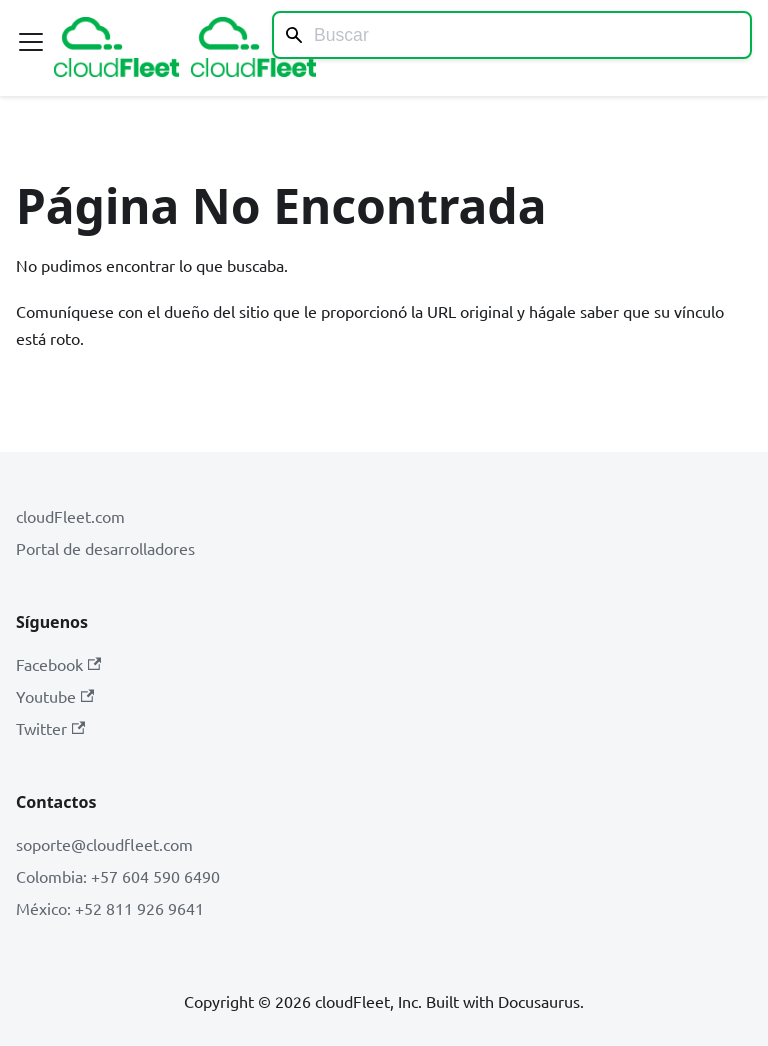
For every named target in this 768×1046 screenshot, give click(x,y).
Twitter (50, 728)
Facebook (58, 664)
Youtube (55, 696)
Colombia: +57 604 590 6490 (118, 876)
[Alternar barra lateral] (31, 42)
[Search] (512, 35)
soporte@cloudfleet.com (104, 844)
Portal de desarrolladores (105, 548)
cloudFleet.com (70, 516)
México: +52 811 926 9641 (110, 908)
